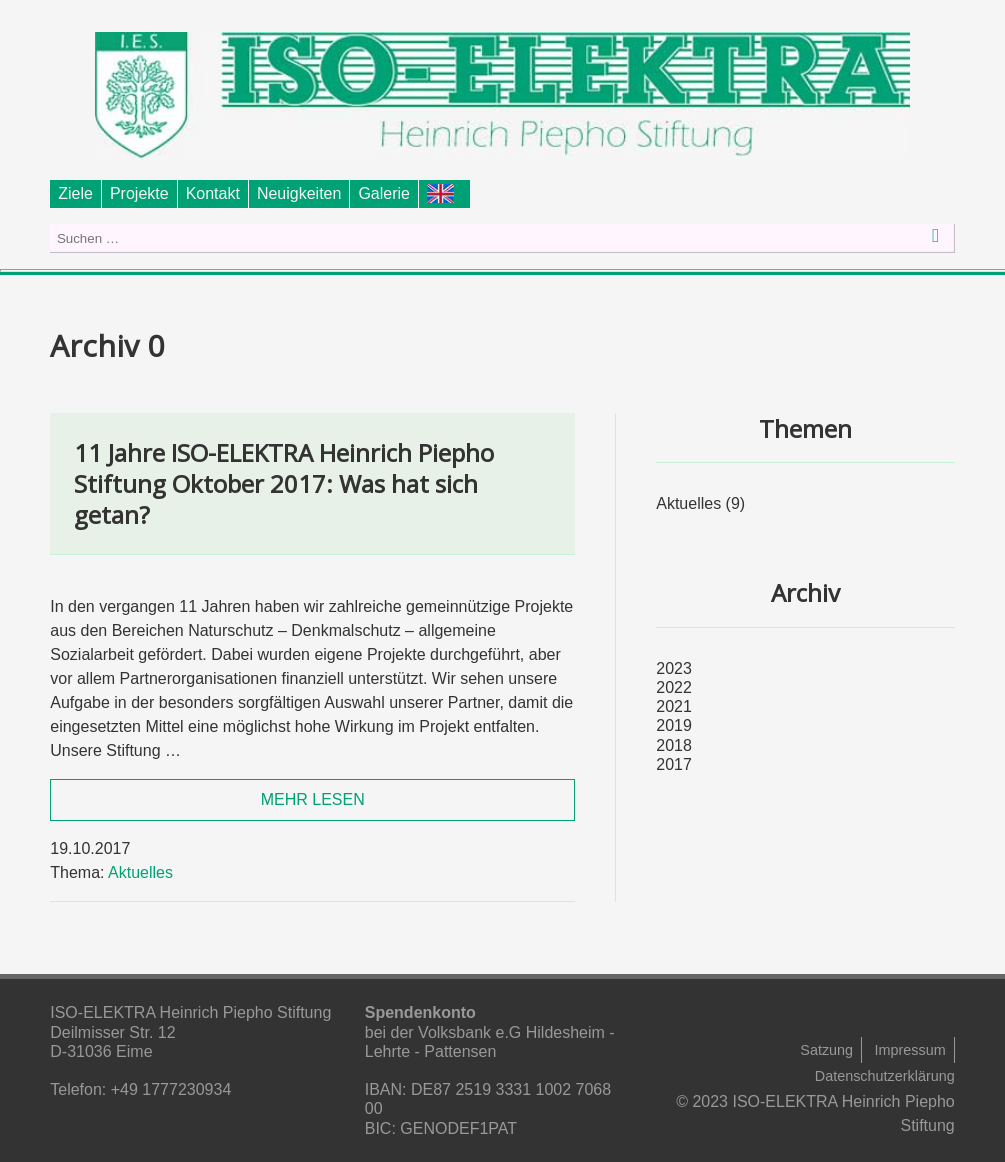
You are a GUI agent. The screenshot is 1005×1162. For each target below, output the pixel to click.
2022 (674, 687)
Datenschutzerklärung (885, 1076)
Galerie (384, 193)
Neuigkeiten (299, 193)
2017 (674, 764)
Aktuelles (140, 872)
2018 (674, 745)
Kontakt (213, 193)
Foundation (444, 193)
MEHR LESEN (313, 799)
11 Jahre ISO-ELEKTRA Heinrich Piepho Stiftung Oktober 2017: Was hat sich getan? (284, 483)
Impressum (910, 1050)
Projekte (139, 193)
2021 (674, 706)
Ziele (75, 193)
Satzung (826, 1050)
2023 (674, 668)
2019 (674, 725)
